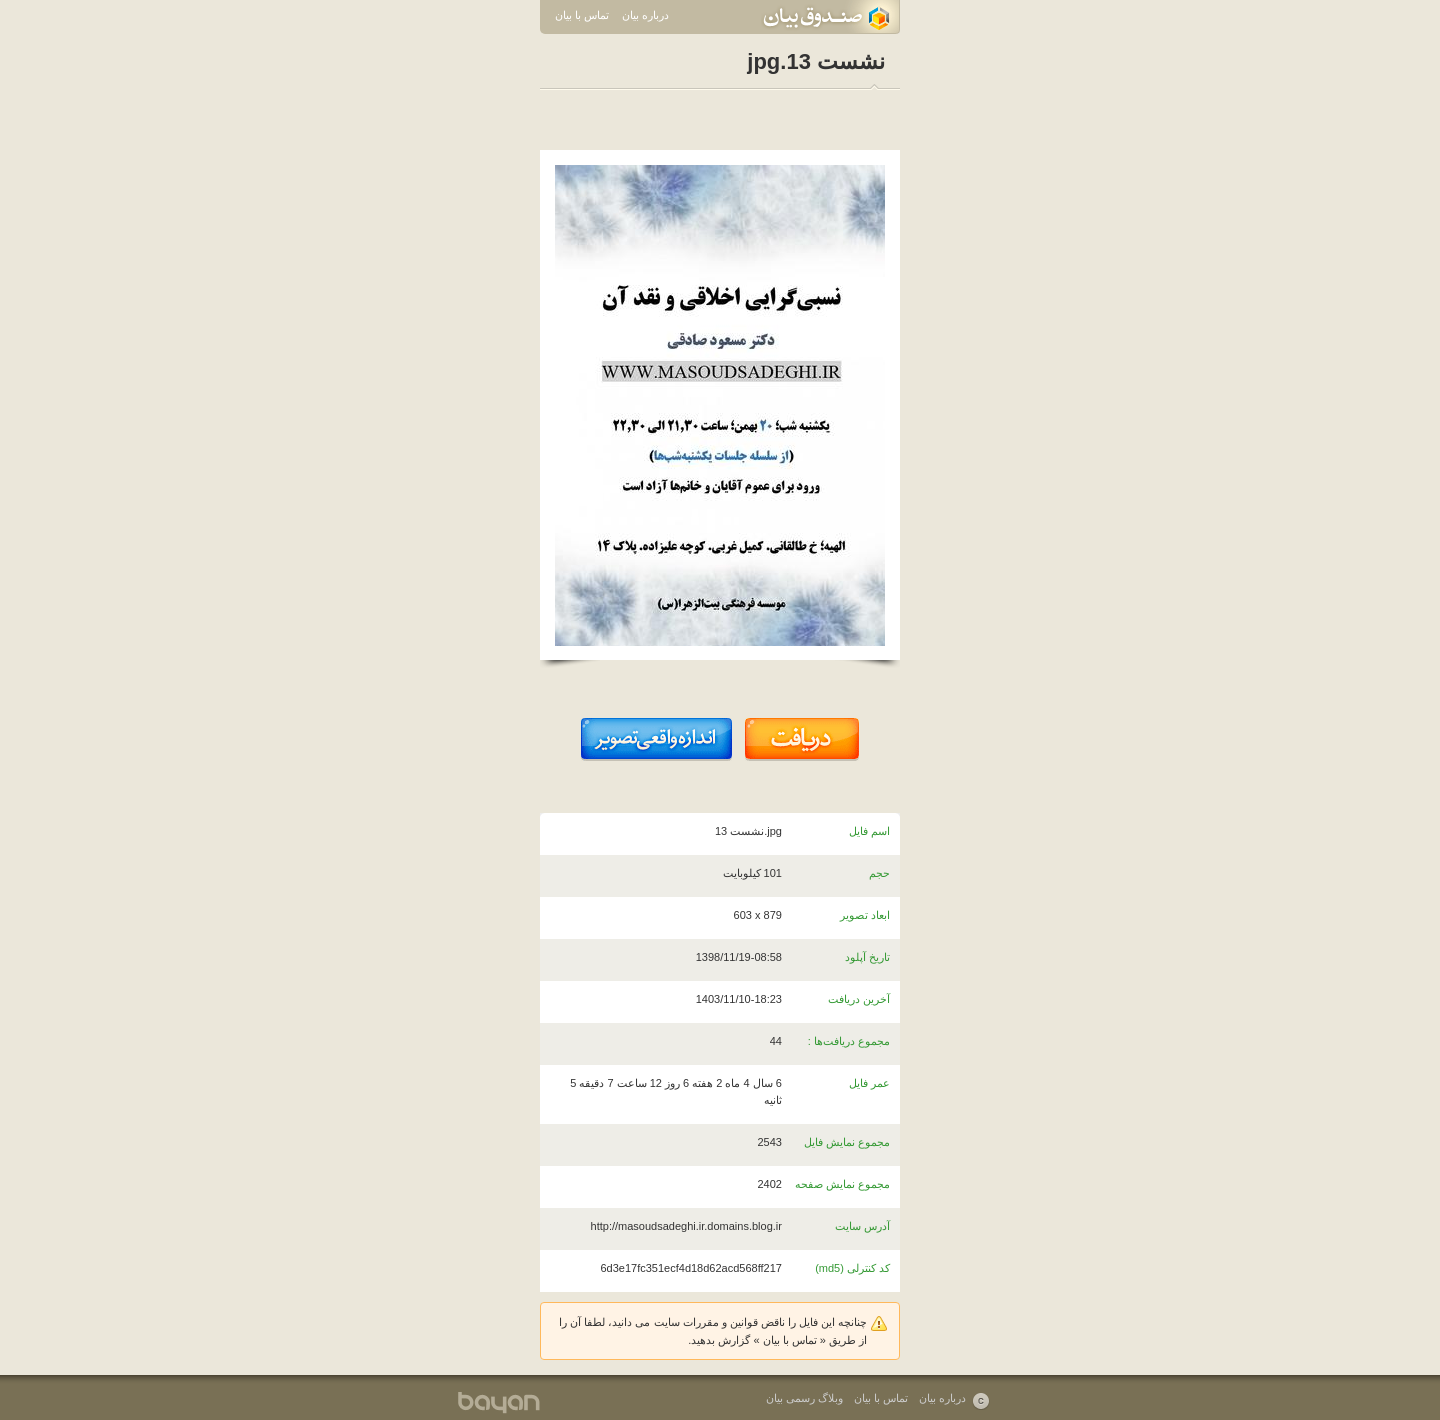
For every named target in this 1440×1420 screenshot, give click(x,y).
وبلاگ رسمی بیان (804, 1398)
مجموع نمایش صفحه (842, 1184)
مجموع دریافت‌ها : (849, 1041)
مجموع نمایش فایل (847, 1142)
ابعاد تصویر (865, 915)
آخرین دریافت (859, 999)
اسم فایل (869, 831)
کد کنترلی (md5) (852, 1268)
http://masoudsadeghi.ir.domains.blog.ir (686, 1226)
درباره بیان (645, 15)
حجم (879, 873)
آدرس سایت (862, 1226)
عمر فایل (869, 1083)
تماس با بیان (582, 15)
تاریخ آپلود (867, 957)
